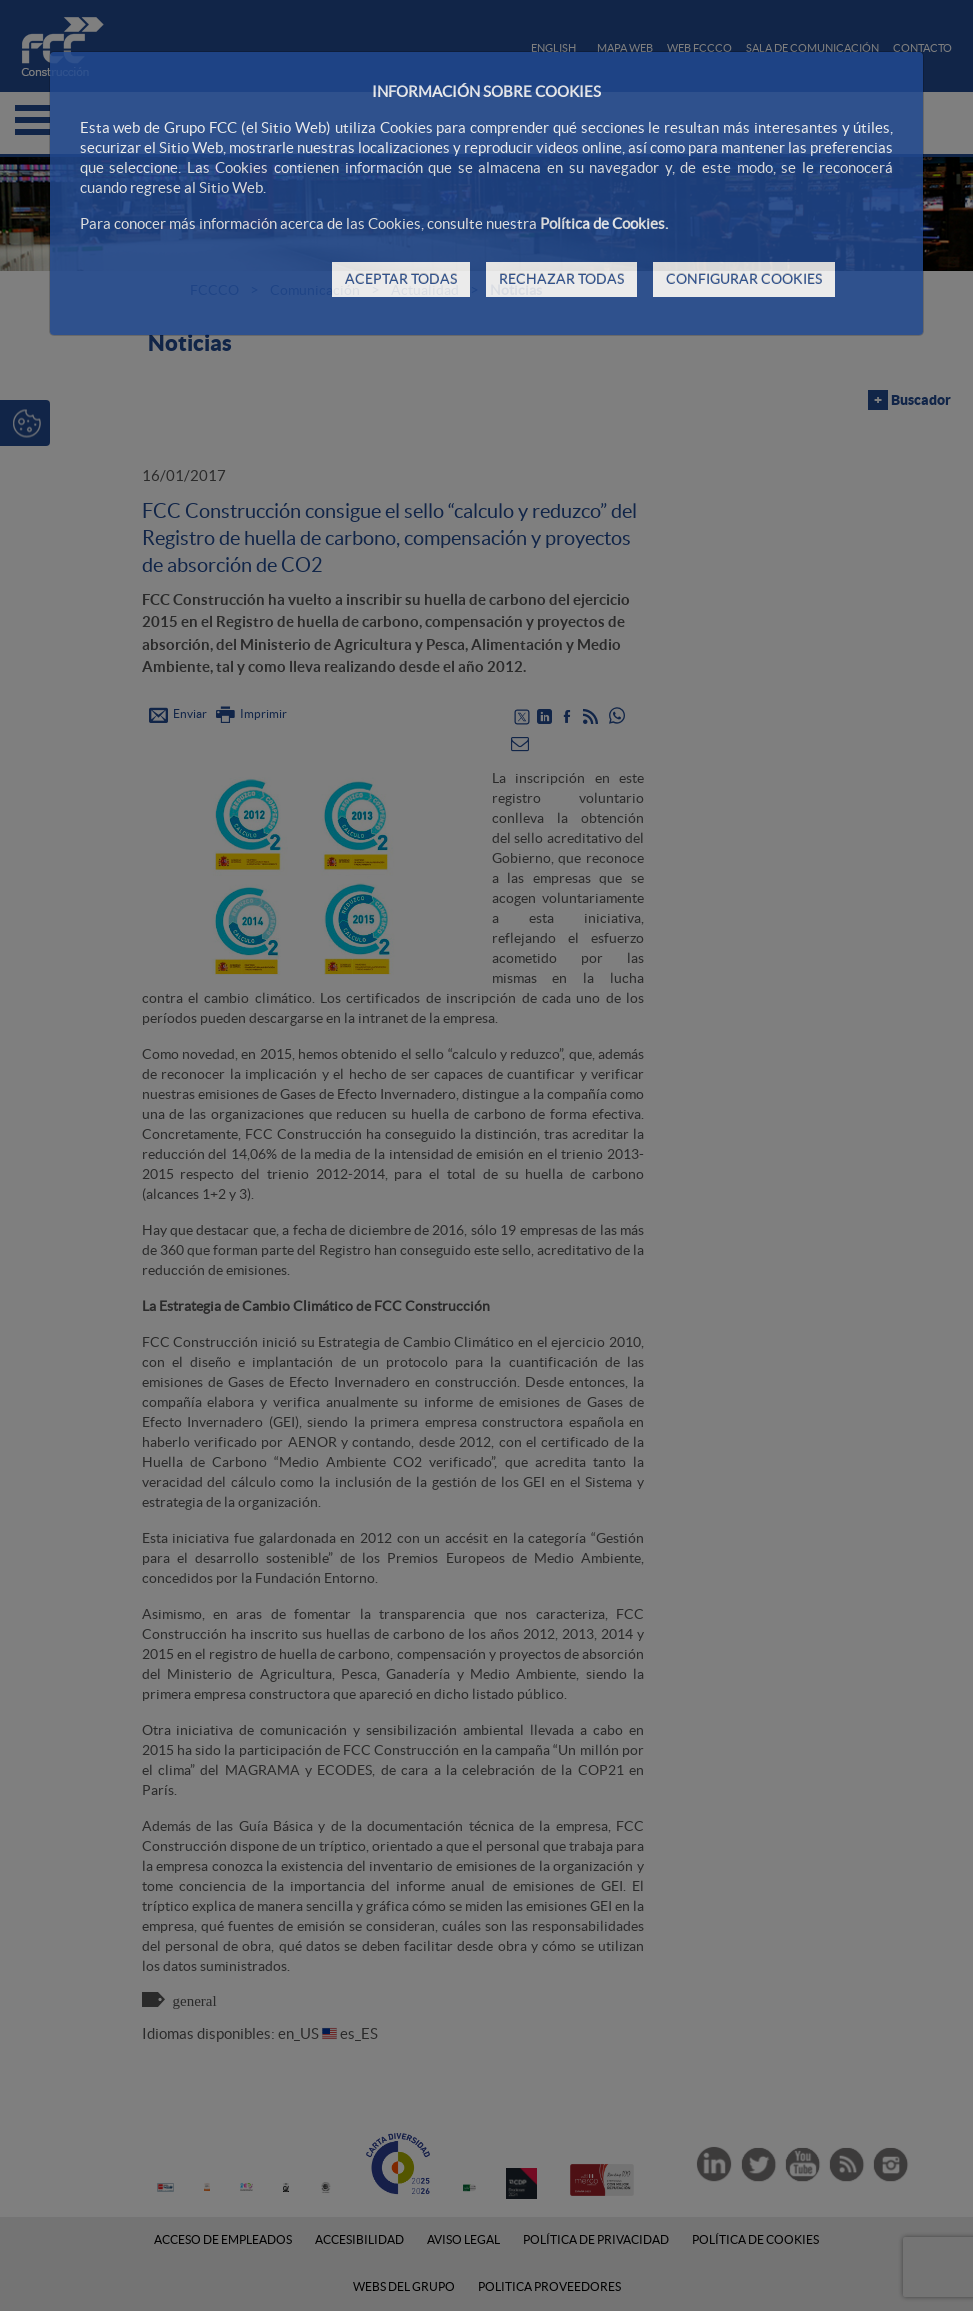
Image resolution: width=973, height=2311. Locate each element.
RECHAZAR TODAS (561, 279)
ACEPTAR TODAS (401, 279)
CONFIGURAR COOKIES (744, 279)
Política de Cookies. (604, 223)
